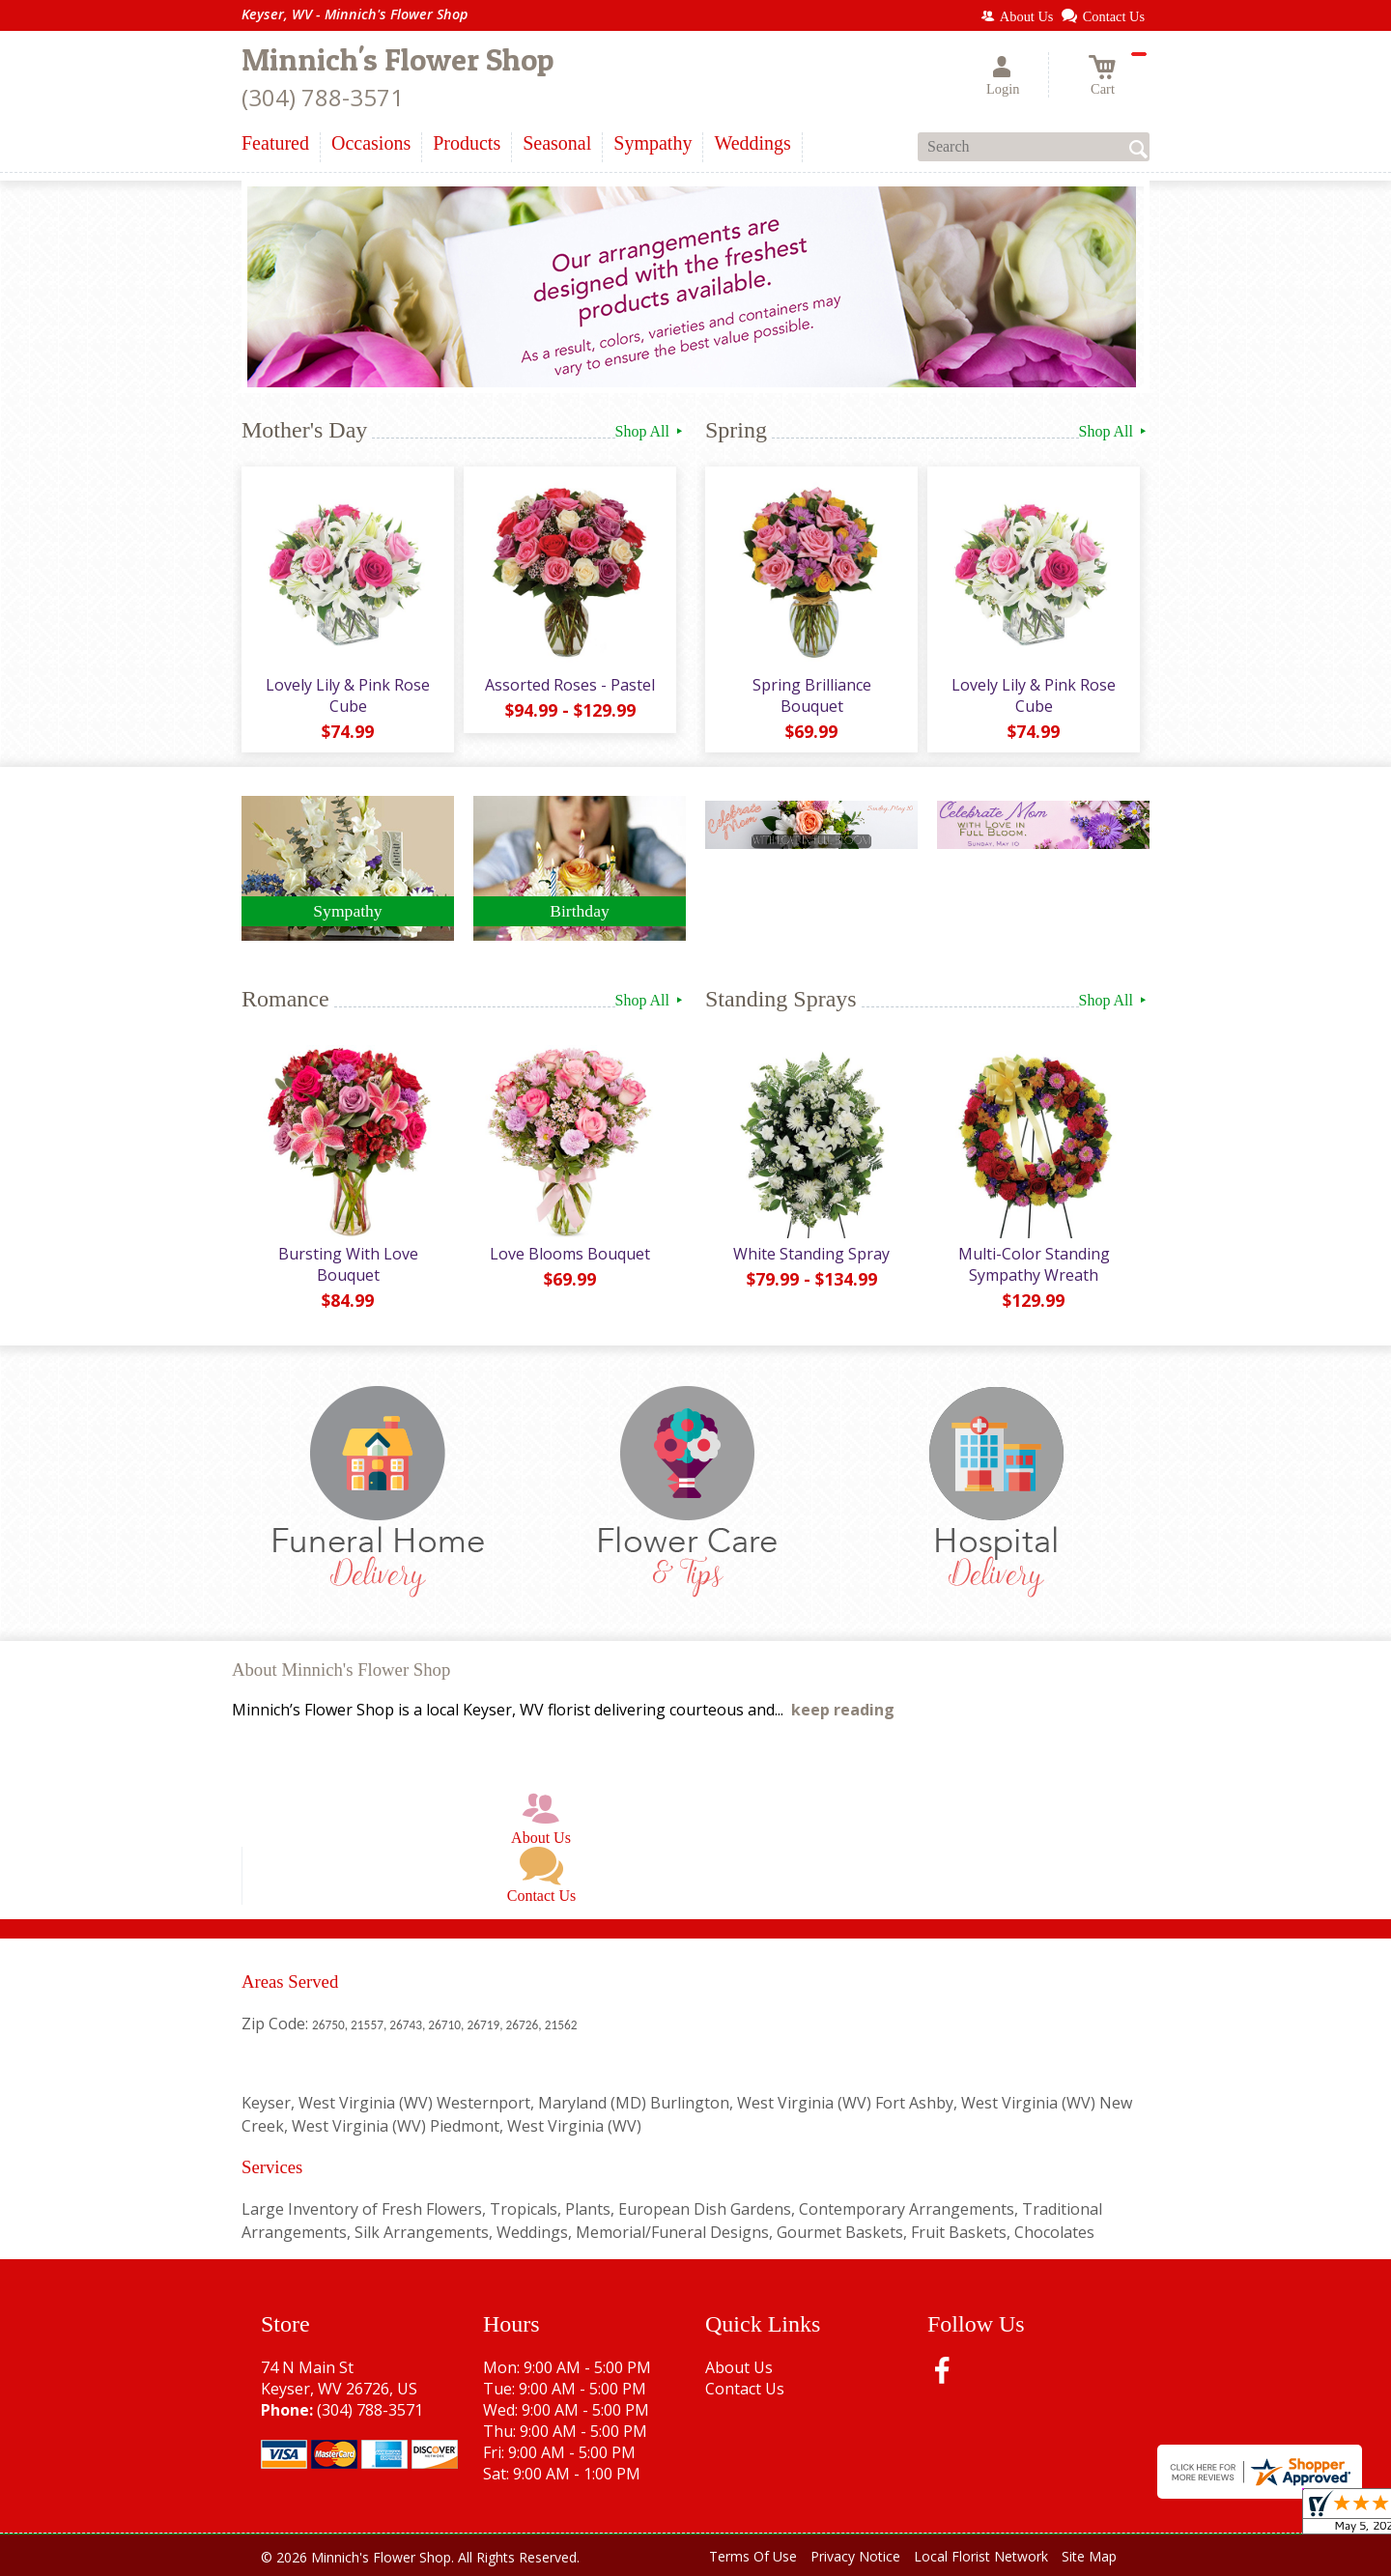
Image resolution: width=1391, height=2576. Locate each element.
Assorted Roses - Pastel (570, 684)
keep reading (842, 1709)
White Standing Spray (811, 1253)
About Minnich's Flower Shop (341, 1669)
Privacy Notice (855, 2556)
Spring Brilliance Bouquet (811, 695)
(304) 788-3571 (322, 97)
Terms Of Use (753, 2556)
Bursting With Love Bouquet (348, 1264)
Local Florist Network (981, 2556)
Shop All (650, 431)
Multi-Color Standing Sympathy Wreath (1034, 1264)
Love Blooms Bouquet (570, 1253)
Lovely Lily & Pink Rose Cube (348, 695)
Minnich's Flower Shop (397, 59)
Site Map (1089, 2556)
